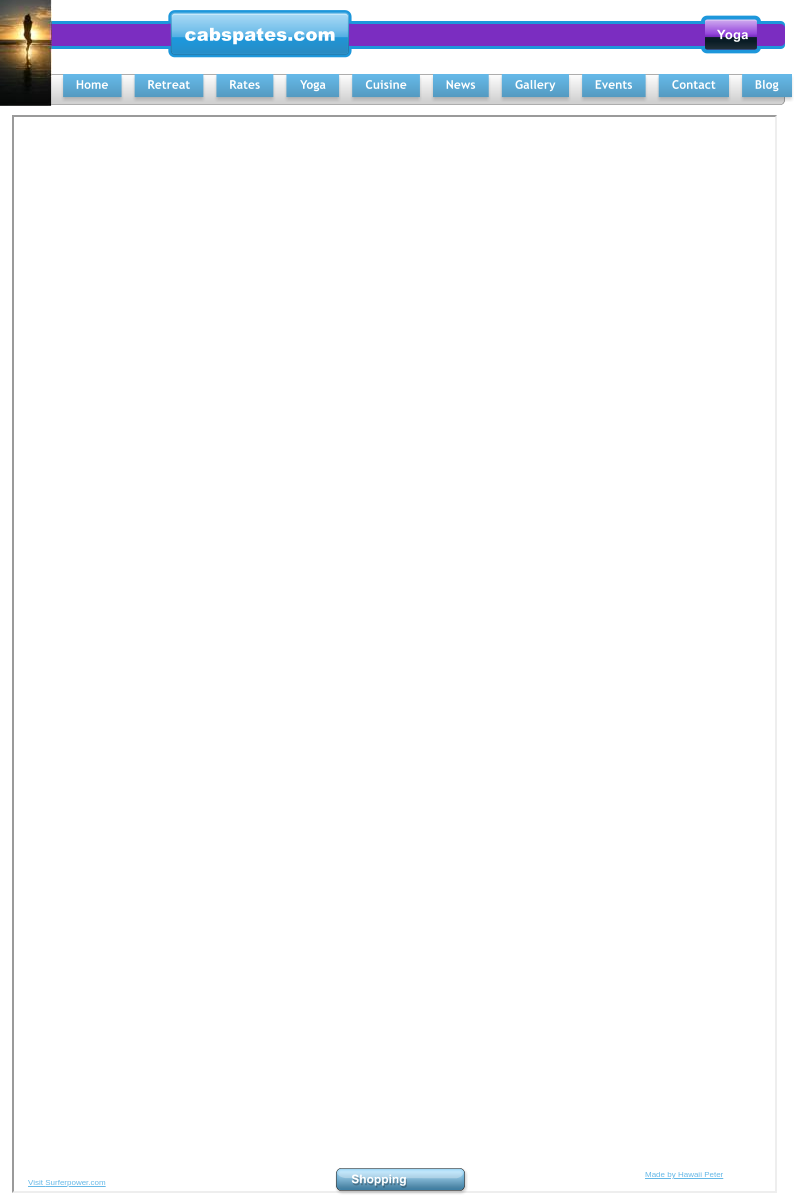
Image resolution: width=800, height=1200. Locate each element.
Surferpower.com (75, 1182)
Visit (36, 1182)
